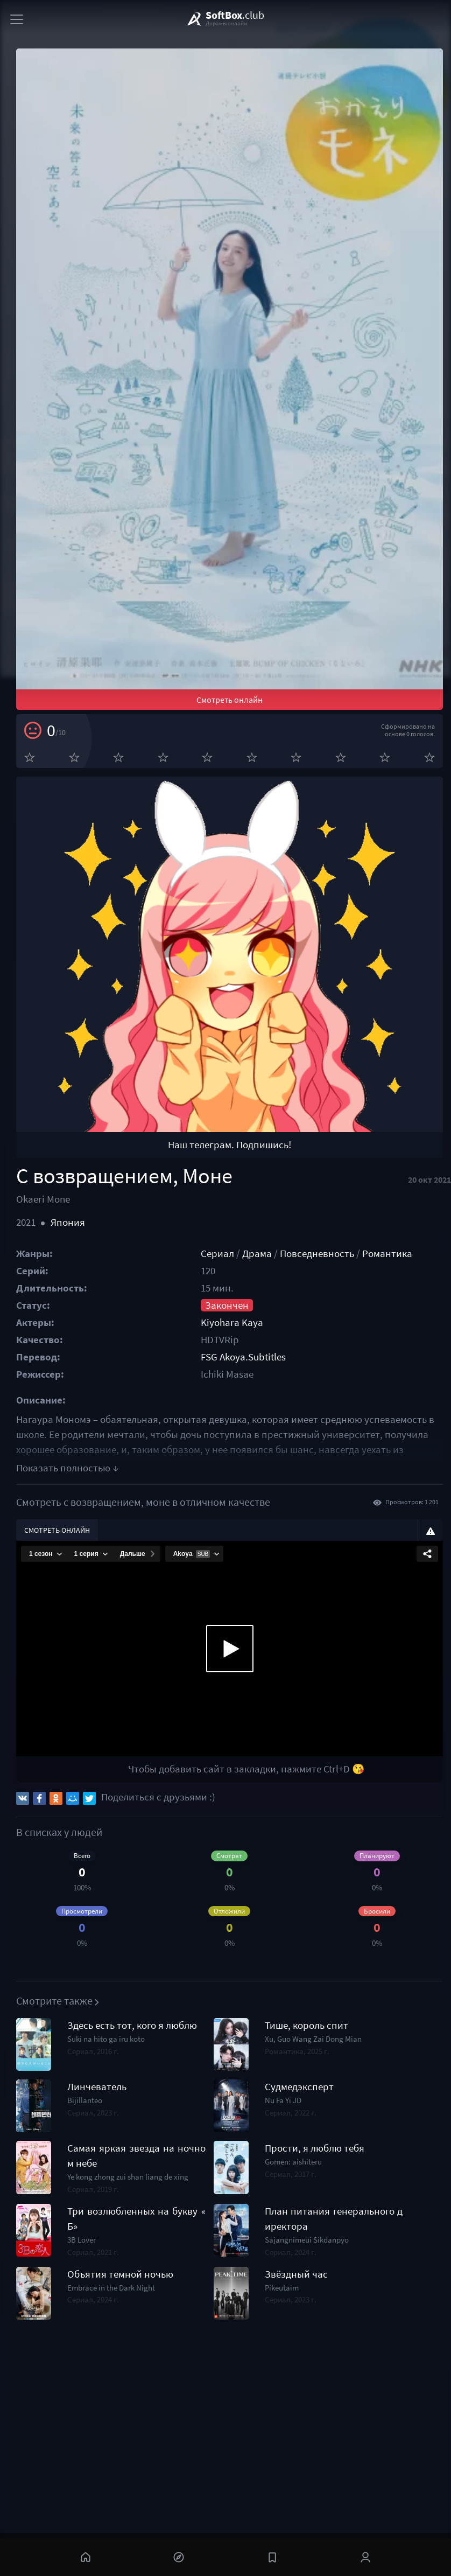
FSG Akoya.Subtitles (243, 1357)
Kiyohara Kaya (232, 1322)
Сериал (217, 1253)
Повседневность (317, 1253)
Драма (257, 1253)
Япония (68, 1222)
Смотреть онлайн (229, 699)
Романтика (387, 1253)
